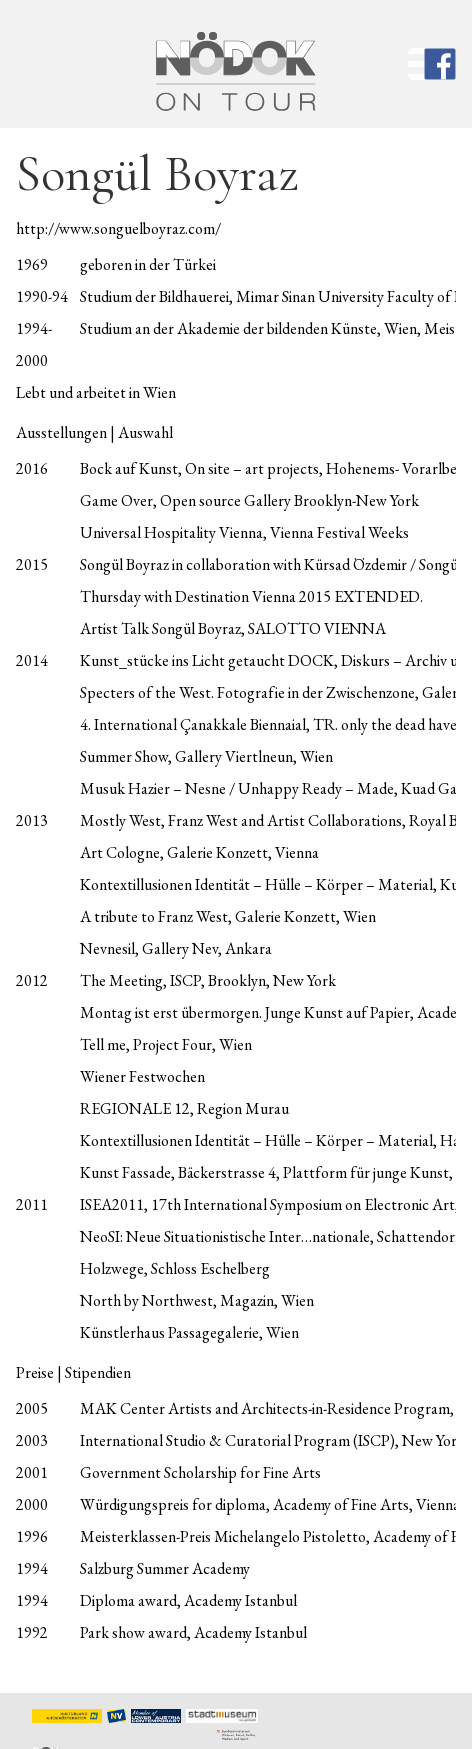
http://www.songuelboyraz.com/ (118, 228)
